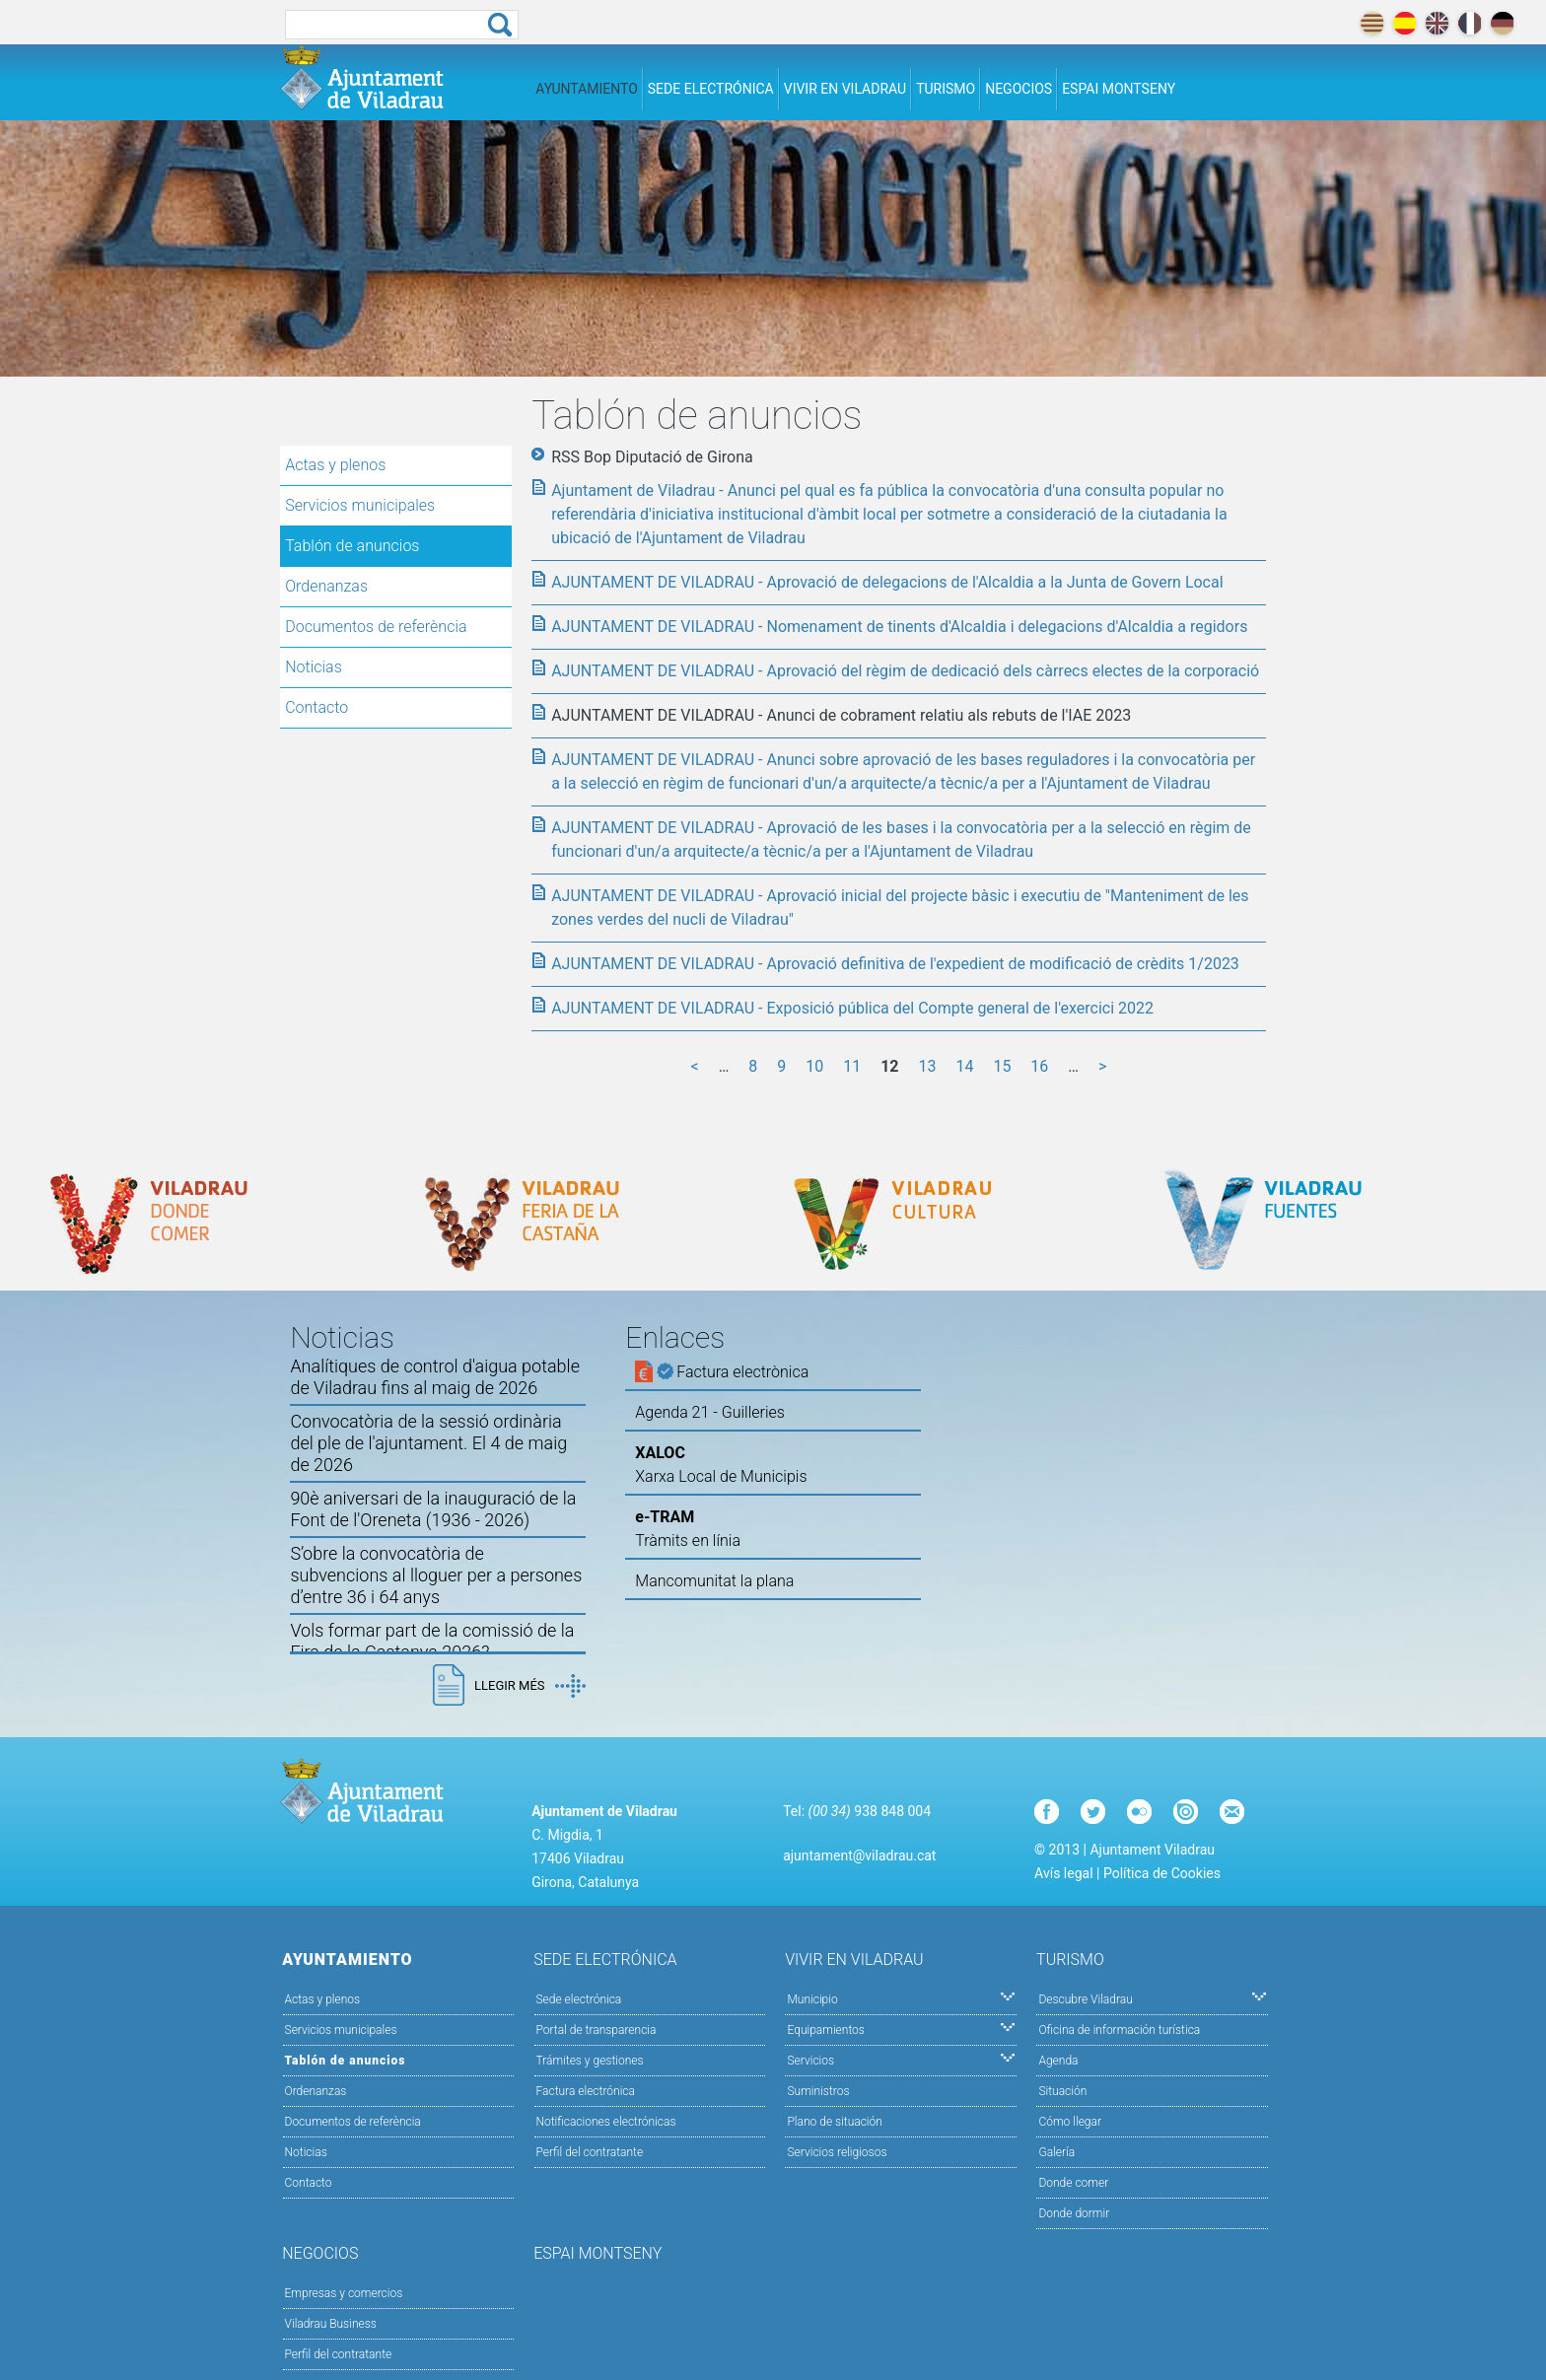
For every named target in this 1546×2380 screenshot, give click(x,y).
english (1437, 23)
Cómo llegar (1069, 2122)
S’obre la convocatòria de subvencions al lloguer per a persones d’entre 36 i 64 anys (436, 1575)
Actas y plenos (335, 464)
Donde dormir (1073, 2213)
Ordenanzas (326, 586)
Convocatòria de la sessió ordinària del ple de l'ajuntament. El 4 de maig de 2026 (428, 1443)
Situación (1062, 2091)
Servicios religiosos (836, 2152)
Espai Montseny (1118, 89)
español (1404, 23)
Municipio (901, 1998)
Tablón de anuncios (352, 545)
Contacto (316, 707)
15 (1002, 1066)
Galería (1056, 2152)
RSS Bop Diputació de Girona (652, 457)
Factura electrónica (585, 2091)
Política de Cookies (1162, 1873)
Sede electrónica (711, 89)
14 (964, 1066)
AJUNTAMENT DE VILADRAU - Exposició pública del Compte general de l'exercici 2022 (852, 1008)
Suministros (818, 2091)
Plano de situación (834, 2122)
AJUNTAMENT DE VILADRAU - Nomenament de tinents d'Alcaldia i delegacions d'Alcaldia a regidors (899, 626)
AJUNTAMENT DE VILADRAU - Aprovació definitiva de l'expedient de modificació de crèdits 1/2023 (895, 963)
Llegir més (529, 1686)
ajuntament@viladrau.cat (859, 1855)
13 (928, 1066)
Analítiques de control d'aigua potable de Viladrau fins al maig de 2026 (435, 1377)
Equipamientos (901, 2028)
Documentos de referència (375, 626)
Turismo (945, 89)
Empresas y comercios (344, 2293)
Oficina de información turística (1119, 2030)
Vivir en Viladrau (845, 89)
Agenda (1058, 2060)
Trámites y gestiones (590, 2060)
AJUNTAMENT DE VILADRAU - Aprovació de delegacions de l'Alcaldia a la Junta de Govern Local (887, 582)
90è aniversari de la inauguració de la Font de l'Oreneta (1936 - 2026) (433, 1509)
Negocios (1018, 89)
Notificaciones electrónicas (606, 2122)
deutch (1502, 23)
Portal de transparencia (596, 2030)
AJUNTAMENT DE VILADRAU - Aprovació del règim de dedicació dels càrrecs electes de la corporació (905, 671)
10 (814, 1066)
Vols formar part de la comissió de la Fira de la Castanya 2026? (432, 1641)
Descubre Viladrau (1152, 1998)
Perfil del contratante (590, 2152)
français (1469, 23)
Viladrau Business (331, 2324)
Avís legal (1063, 1873)
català (1372, 23)
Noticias (313, 667)
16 (1039, 1066)
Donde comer (1073, 2183)
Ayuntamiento (586, 89)
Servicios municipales (360, 505)
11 (852, 1066)
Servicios (901, 2059)
